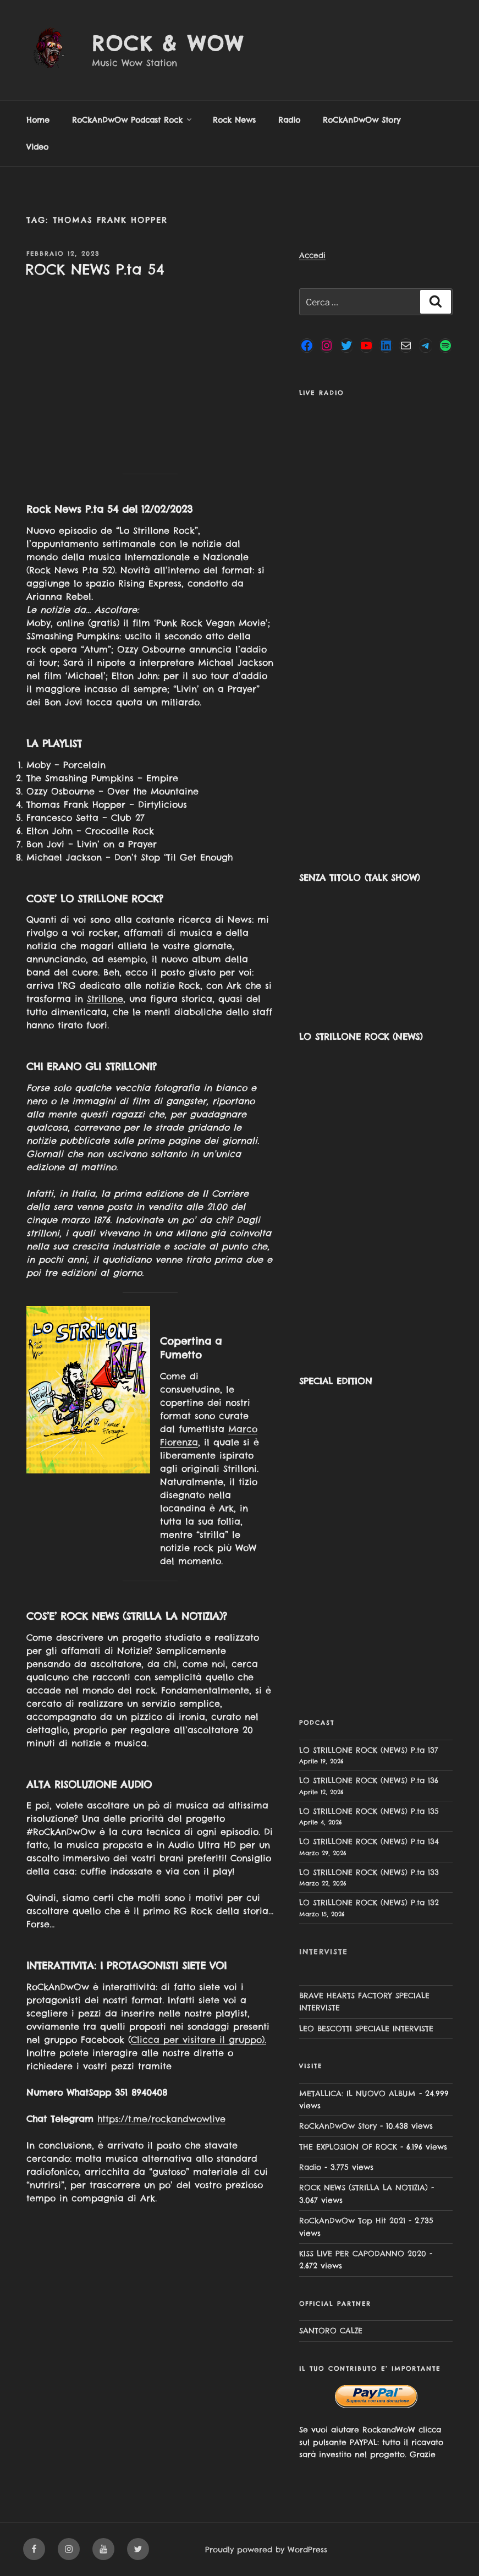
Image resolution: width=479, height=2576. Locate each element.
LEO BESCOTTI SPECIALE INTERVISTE (366, 2029)
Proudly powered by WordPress (266, 2550)
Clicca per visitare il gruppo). (198, 2039)
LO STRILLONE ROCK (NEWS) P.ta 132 (369, 1903)
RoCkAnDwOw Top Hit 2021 (352, 2221)
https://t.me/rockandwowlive (161, 2118)
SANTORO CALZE (330, 2331)
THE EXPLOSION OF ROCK (348, 2147)
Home (37, 120)
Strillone (105, 998)
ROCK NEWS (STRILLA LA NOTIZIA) (363, 2188)
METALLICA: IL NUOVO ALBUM (357, 2093)
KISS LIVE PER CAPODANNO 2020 (362, 2254)
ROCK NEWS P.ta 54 (94, 269)
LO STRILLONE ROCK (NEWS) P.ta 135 (369, 1811)
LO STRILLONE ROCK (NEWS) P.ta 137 (368, 1750)
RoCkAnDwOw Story (361, 120)
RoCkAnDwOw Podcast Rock (132, 120)
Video (37, 147)
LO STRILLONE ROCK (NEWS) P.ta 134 (369, 1841)
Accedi (312, 255)
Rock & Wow (168, 43)
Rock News (234, 120)
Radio (289, 120)
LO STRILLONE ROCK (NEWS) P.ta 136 (368, 1780)
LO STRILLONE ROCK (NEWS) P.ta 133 (369, 1872)
